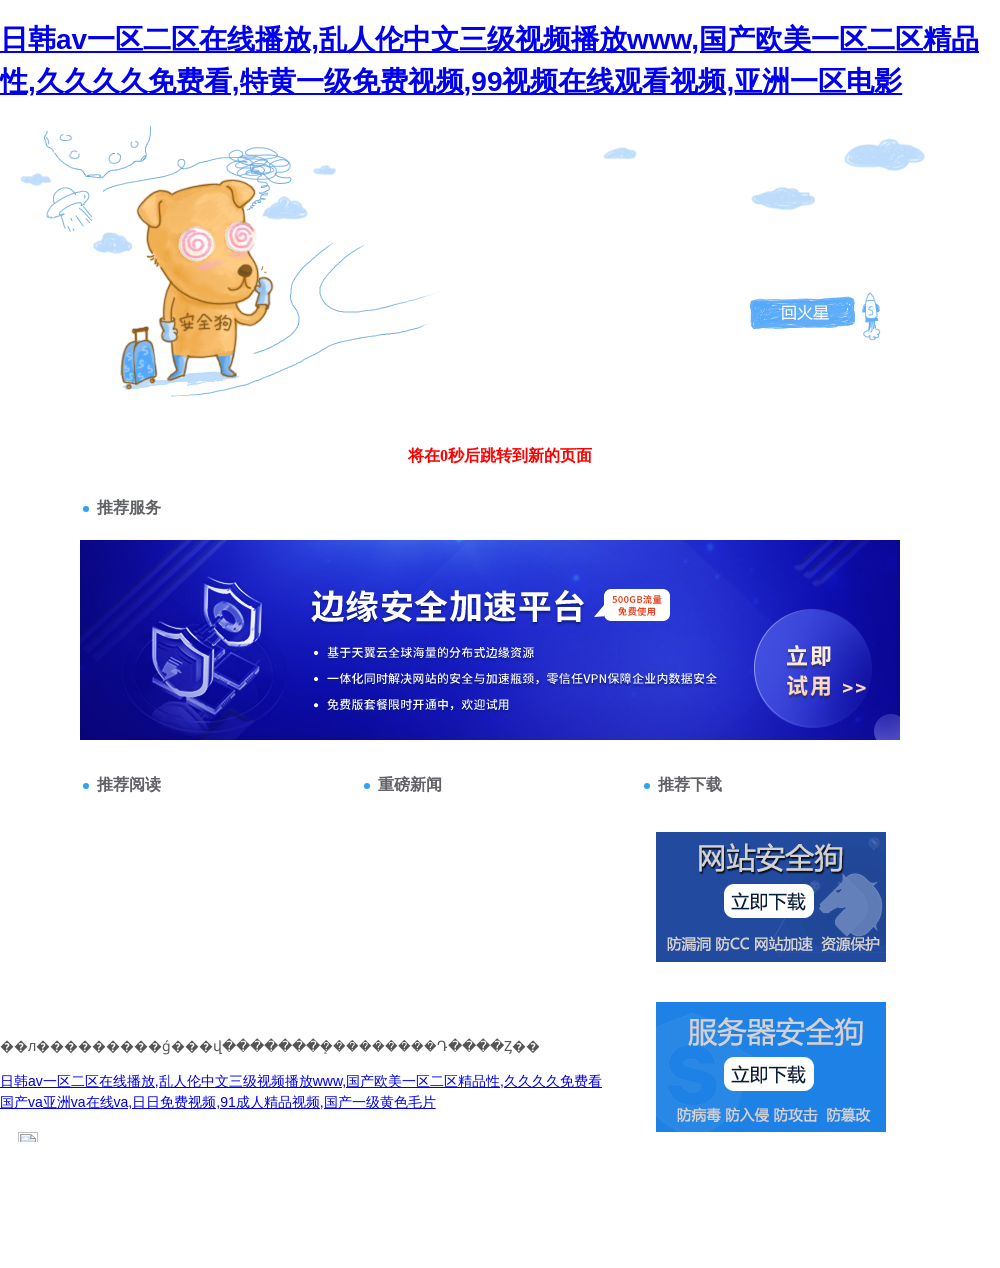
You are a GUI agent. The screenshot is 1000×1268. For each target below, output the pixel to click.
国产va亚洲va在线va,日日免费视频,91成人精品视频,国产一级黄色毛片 (218, 1102)
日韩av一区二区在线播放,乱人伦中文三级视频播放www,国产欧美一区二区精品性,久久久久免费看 (301, 1081)
